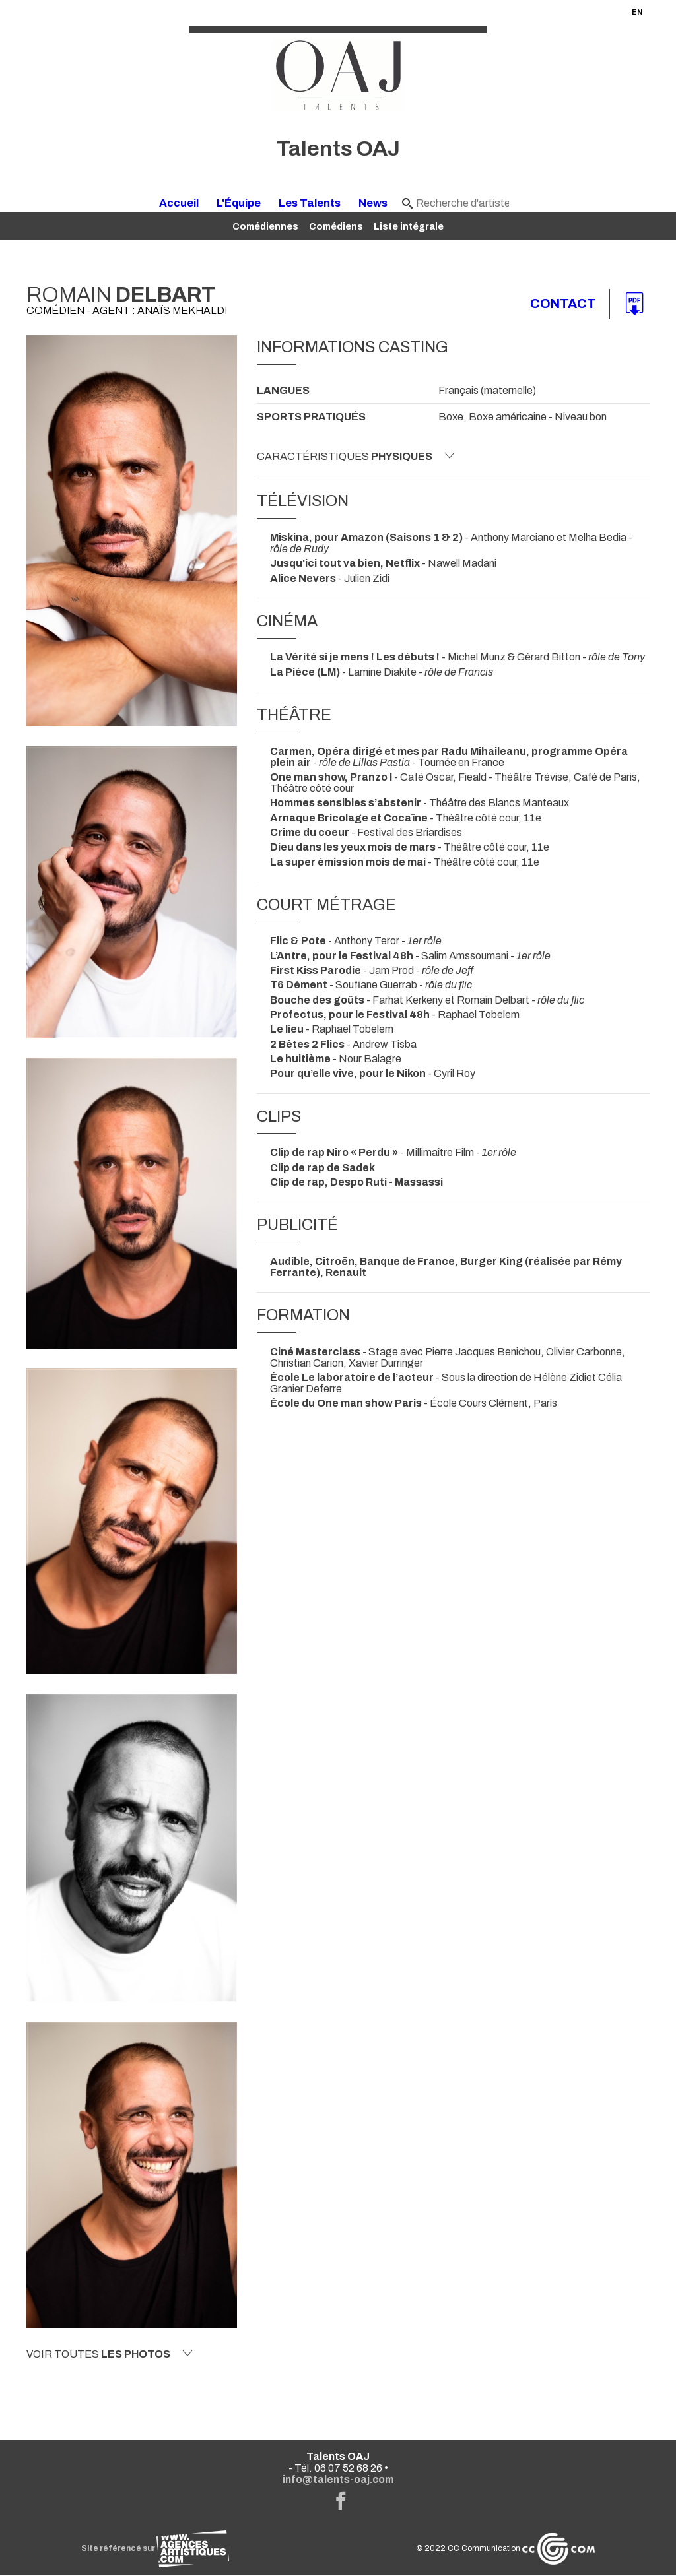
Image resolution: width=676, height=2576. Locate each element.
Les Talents (310, 203)
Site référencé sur (155, 2549)
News (373, 203)
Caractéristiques (356, 456)
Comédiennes (265, 226)
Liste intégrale (409, 226)
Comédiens (336, 226)
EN (637, 12)
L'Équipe (239, 203)
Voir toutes (109, 2354)
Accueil (179, 203)
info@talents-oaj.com (338, 2480)
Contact (562, 304)
